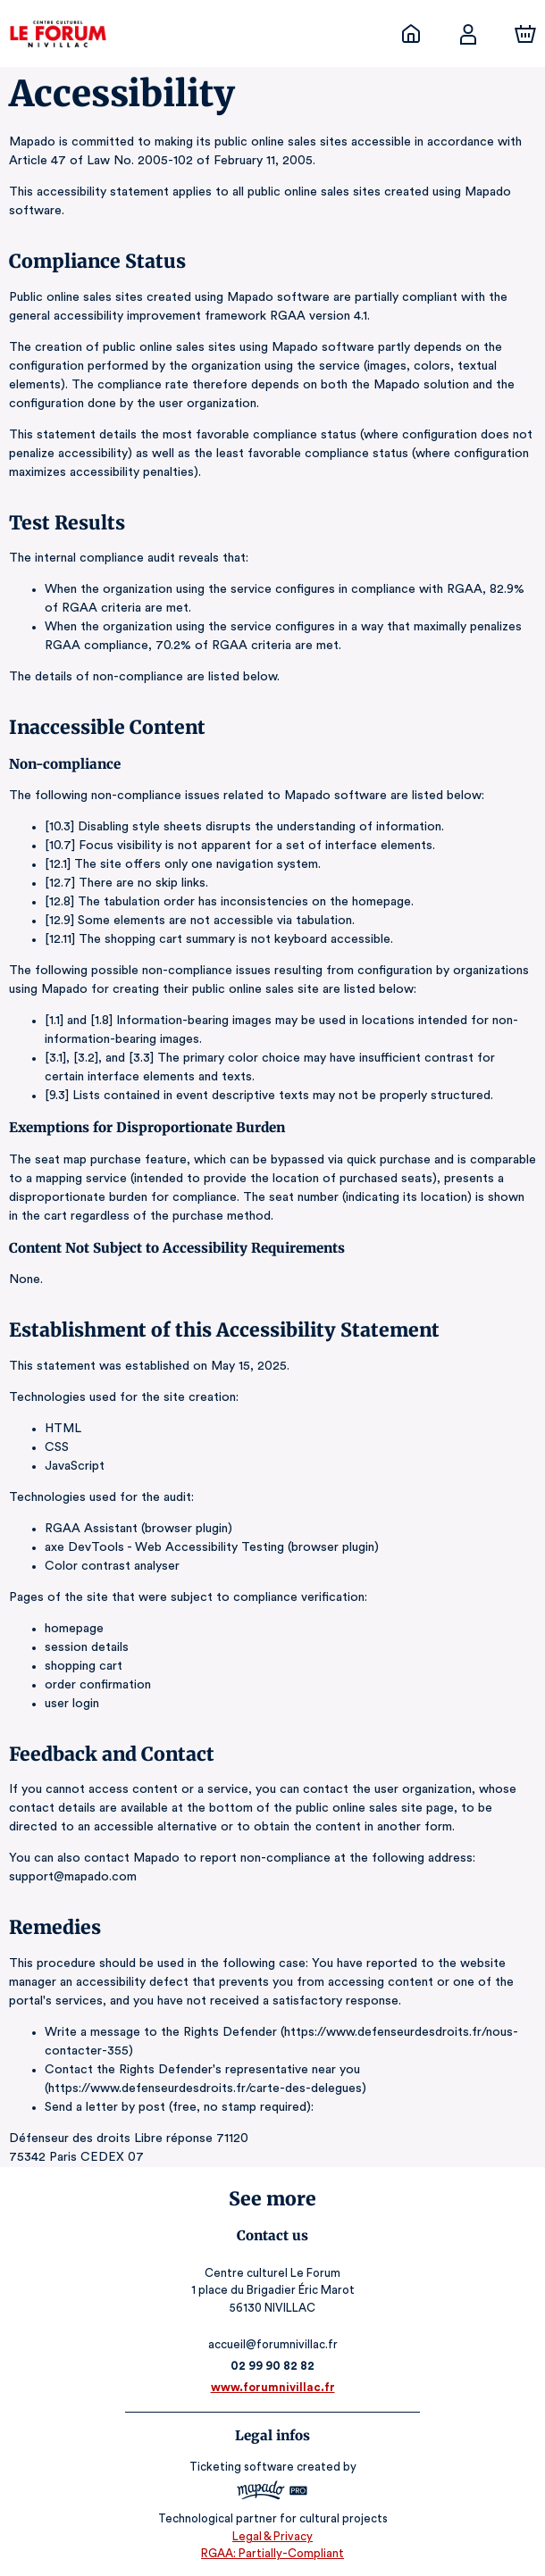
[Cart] (525, 34)
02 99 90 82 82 (273, 2365)
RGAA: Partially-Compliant (272, 2553)
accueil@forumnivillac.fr (272, 2344)
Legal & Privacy (272, 2536)
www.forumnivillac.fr (272, 2387)
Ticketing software (243, 2466)
